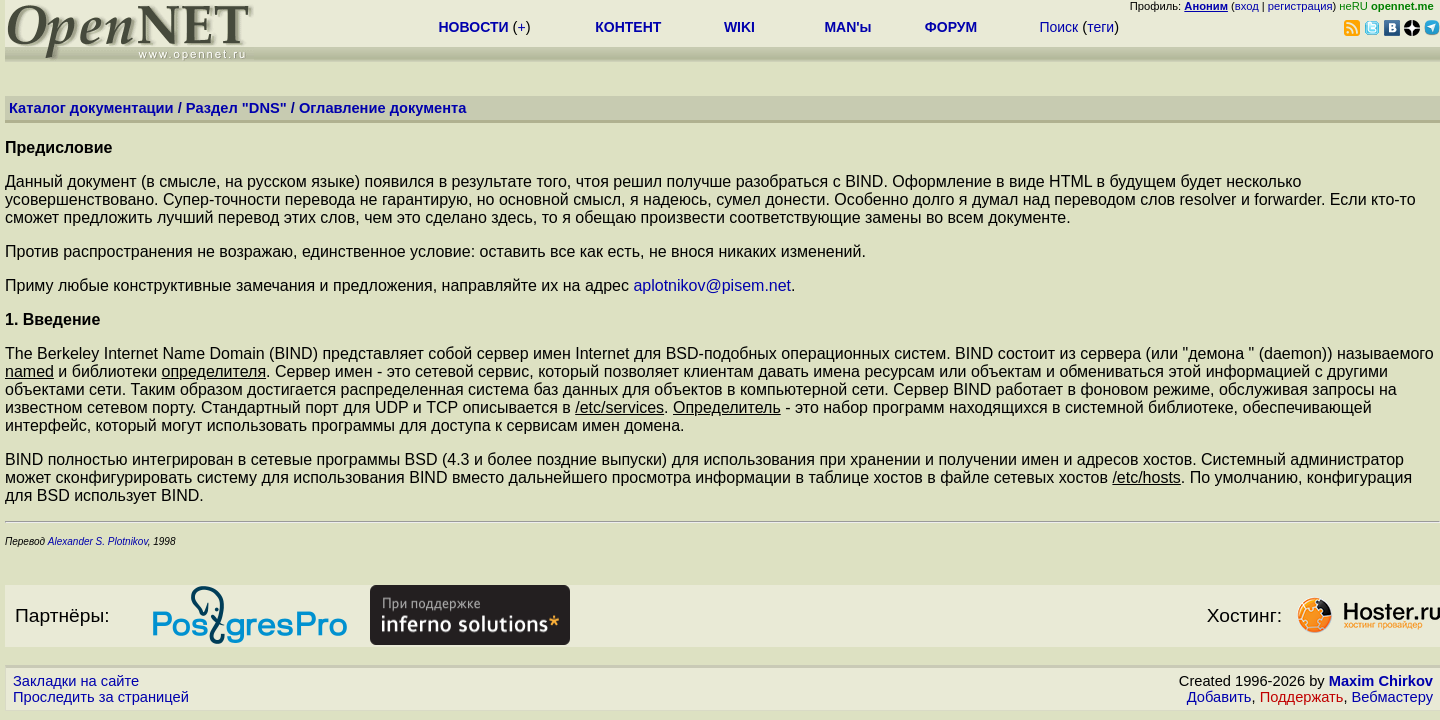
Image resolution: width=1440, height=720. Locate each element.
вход (1247, 6)
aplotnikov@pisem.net (712, 285)
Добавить (1219, 697)
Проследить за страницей (101, 697)
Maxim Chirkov (1381, 681)
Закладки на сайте (76, 681)
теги (1100, 27)
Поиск (1058, 27)
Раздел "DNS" (236, 108)
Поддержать (1302, 697)
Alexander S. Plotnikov (96, 541)
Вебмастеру (1392, 697)
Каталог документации (91, 108)
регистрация (1300, 6)
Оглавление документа (383, 108)
